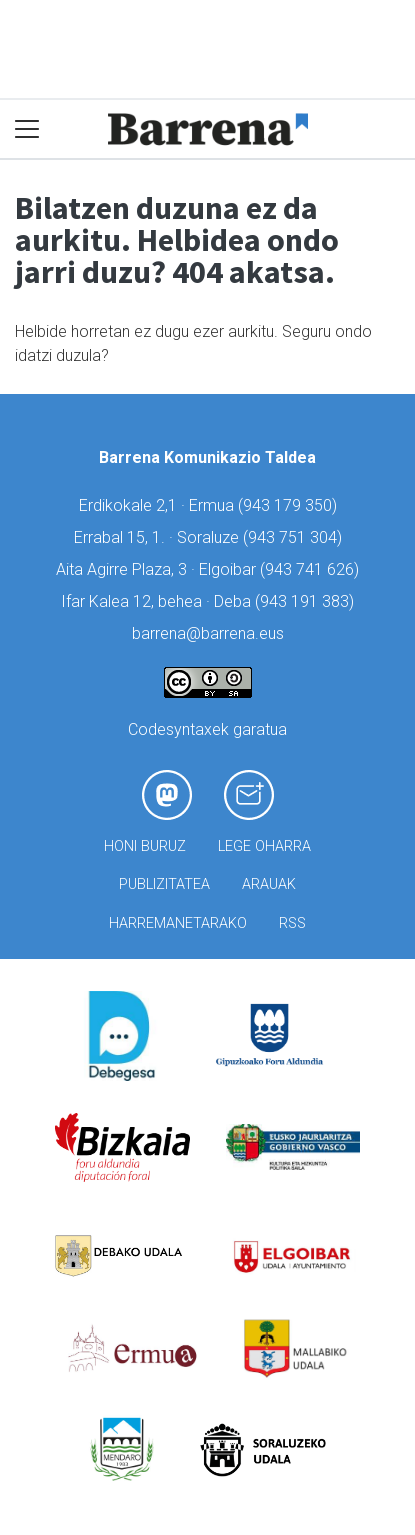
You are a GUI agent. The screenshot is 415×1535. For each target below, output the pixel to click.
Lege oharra (264, 846)
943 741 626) (312, 569)
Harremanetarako (178, 923)
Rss (292, 923)
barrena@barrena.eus (208, 633)
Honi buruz (145, 846)
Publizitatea (164, 884)
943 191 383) (307, 601)
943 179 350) (290, 505)
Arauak (269, 884)
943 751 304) (295, 537)
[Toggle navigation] (27, 129)
